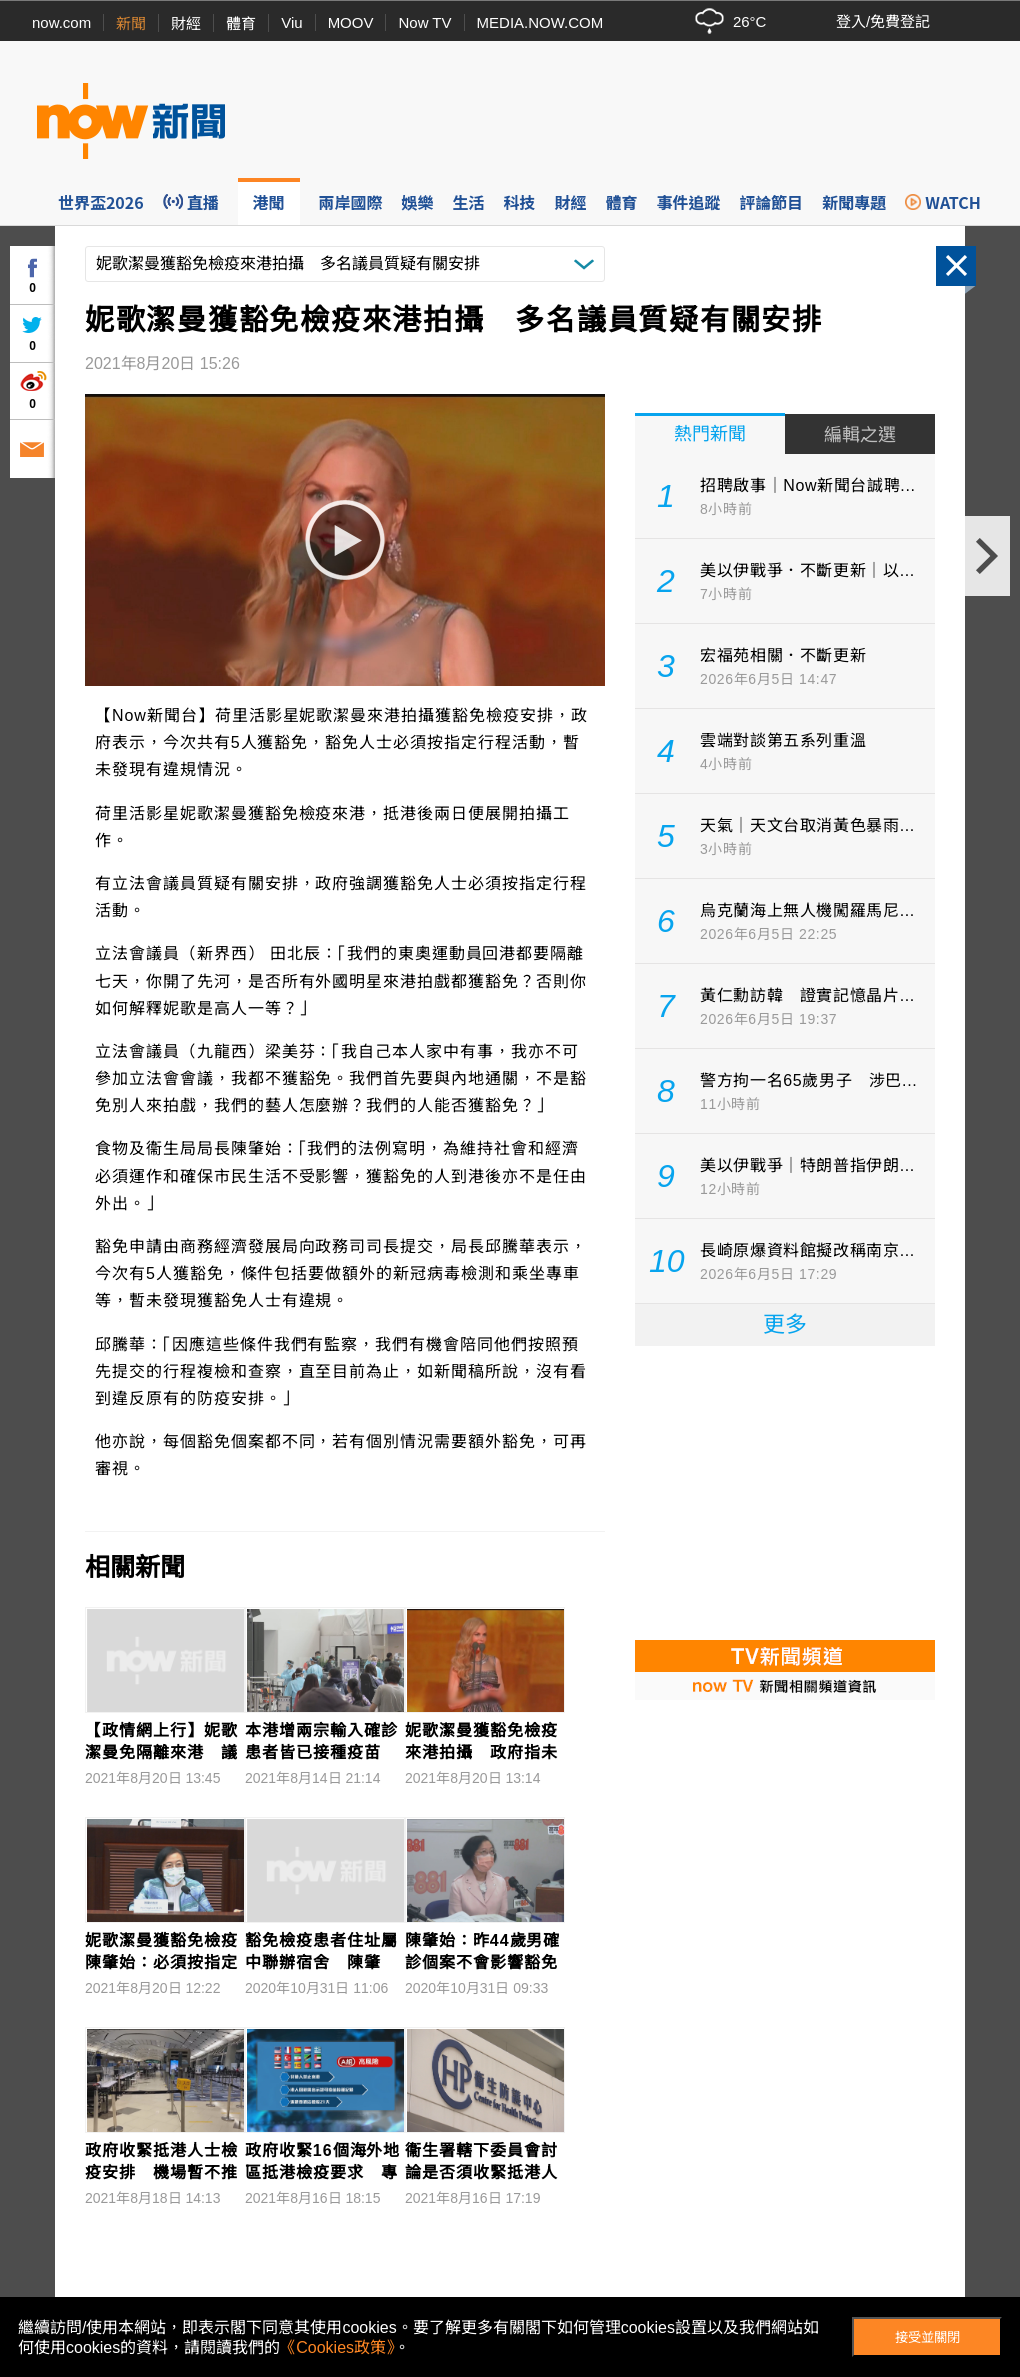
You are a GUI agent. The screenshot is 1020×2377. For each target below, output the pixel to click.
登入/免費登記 (883, 21)
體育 (241, 23)
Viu (291, 22)
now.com (61, 22)
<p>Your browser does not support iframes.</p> (785, 1491)
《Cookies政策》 (337, 2347)
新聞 (131, 23)
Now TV (424, 22)
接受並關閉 (927, 2337)
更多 (785, 1324)
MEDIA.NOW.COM (540, 22)
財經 (186, 23)
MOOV (351, 22)
